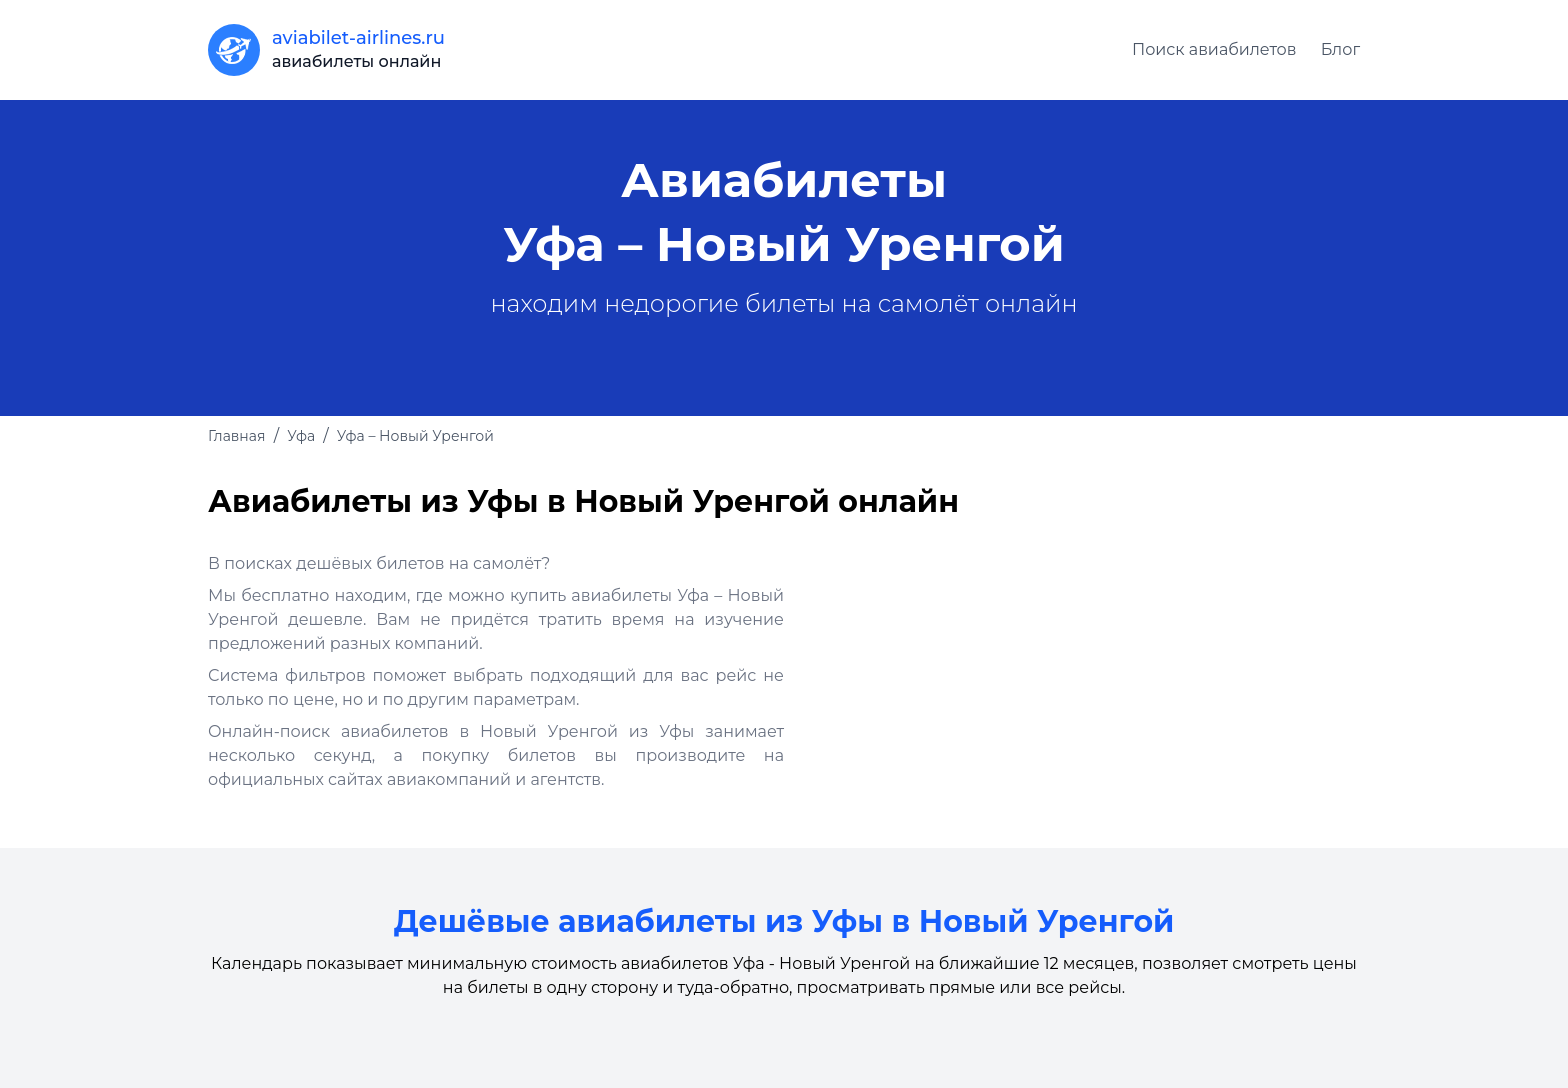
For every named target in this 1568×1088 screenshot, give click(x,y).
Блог (1340, 49)
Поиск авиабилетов (1214, 49)
